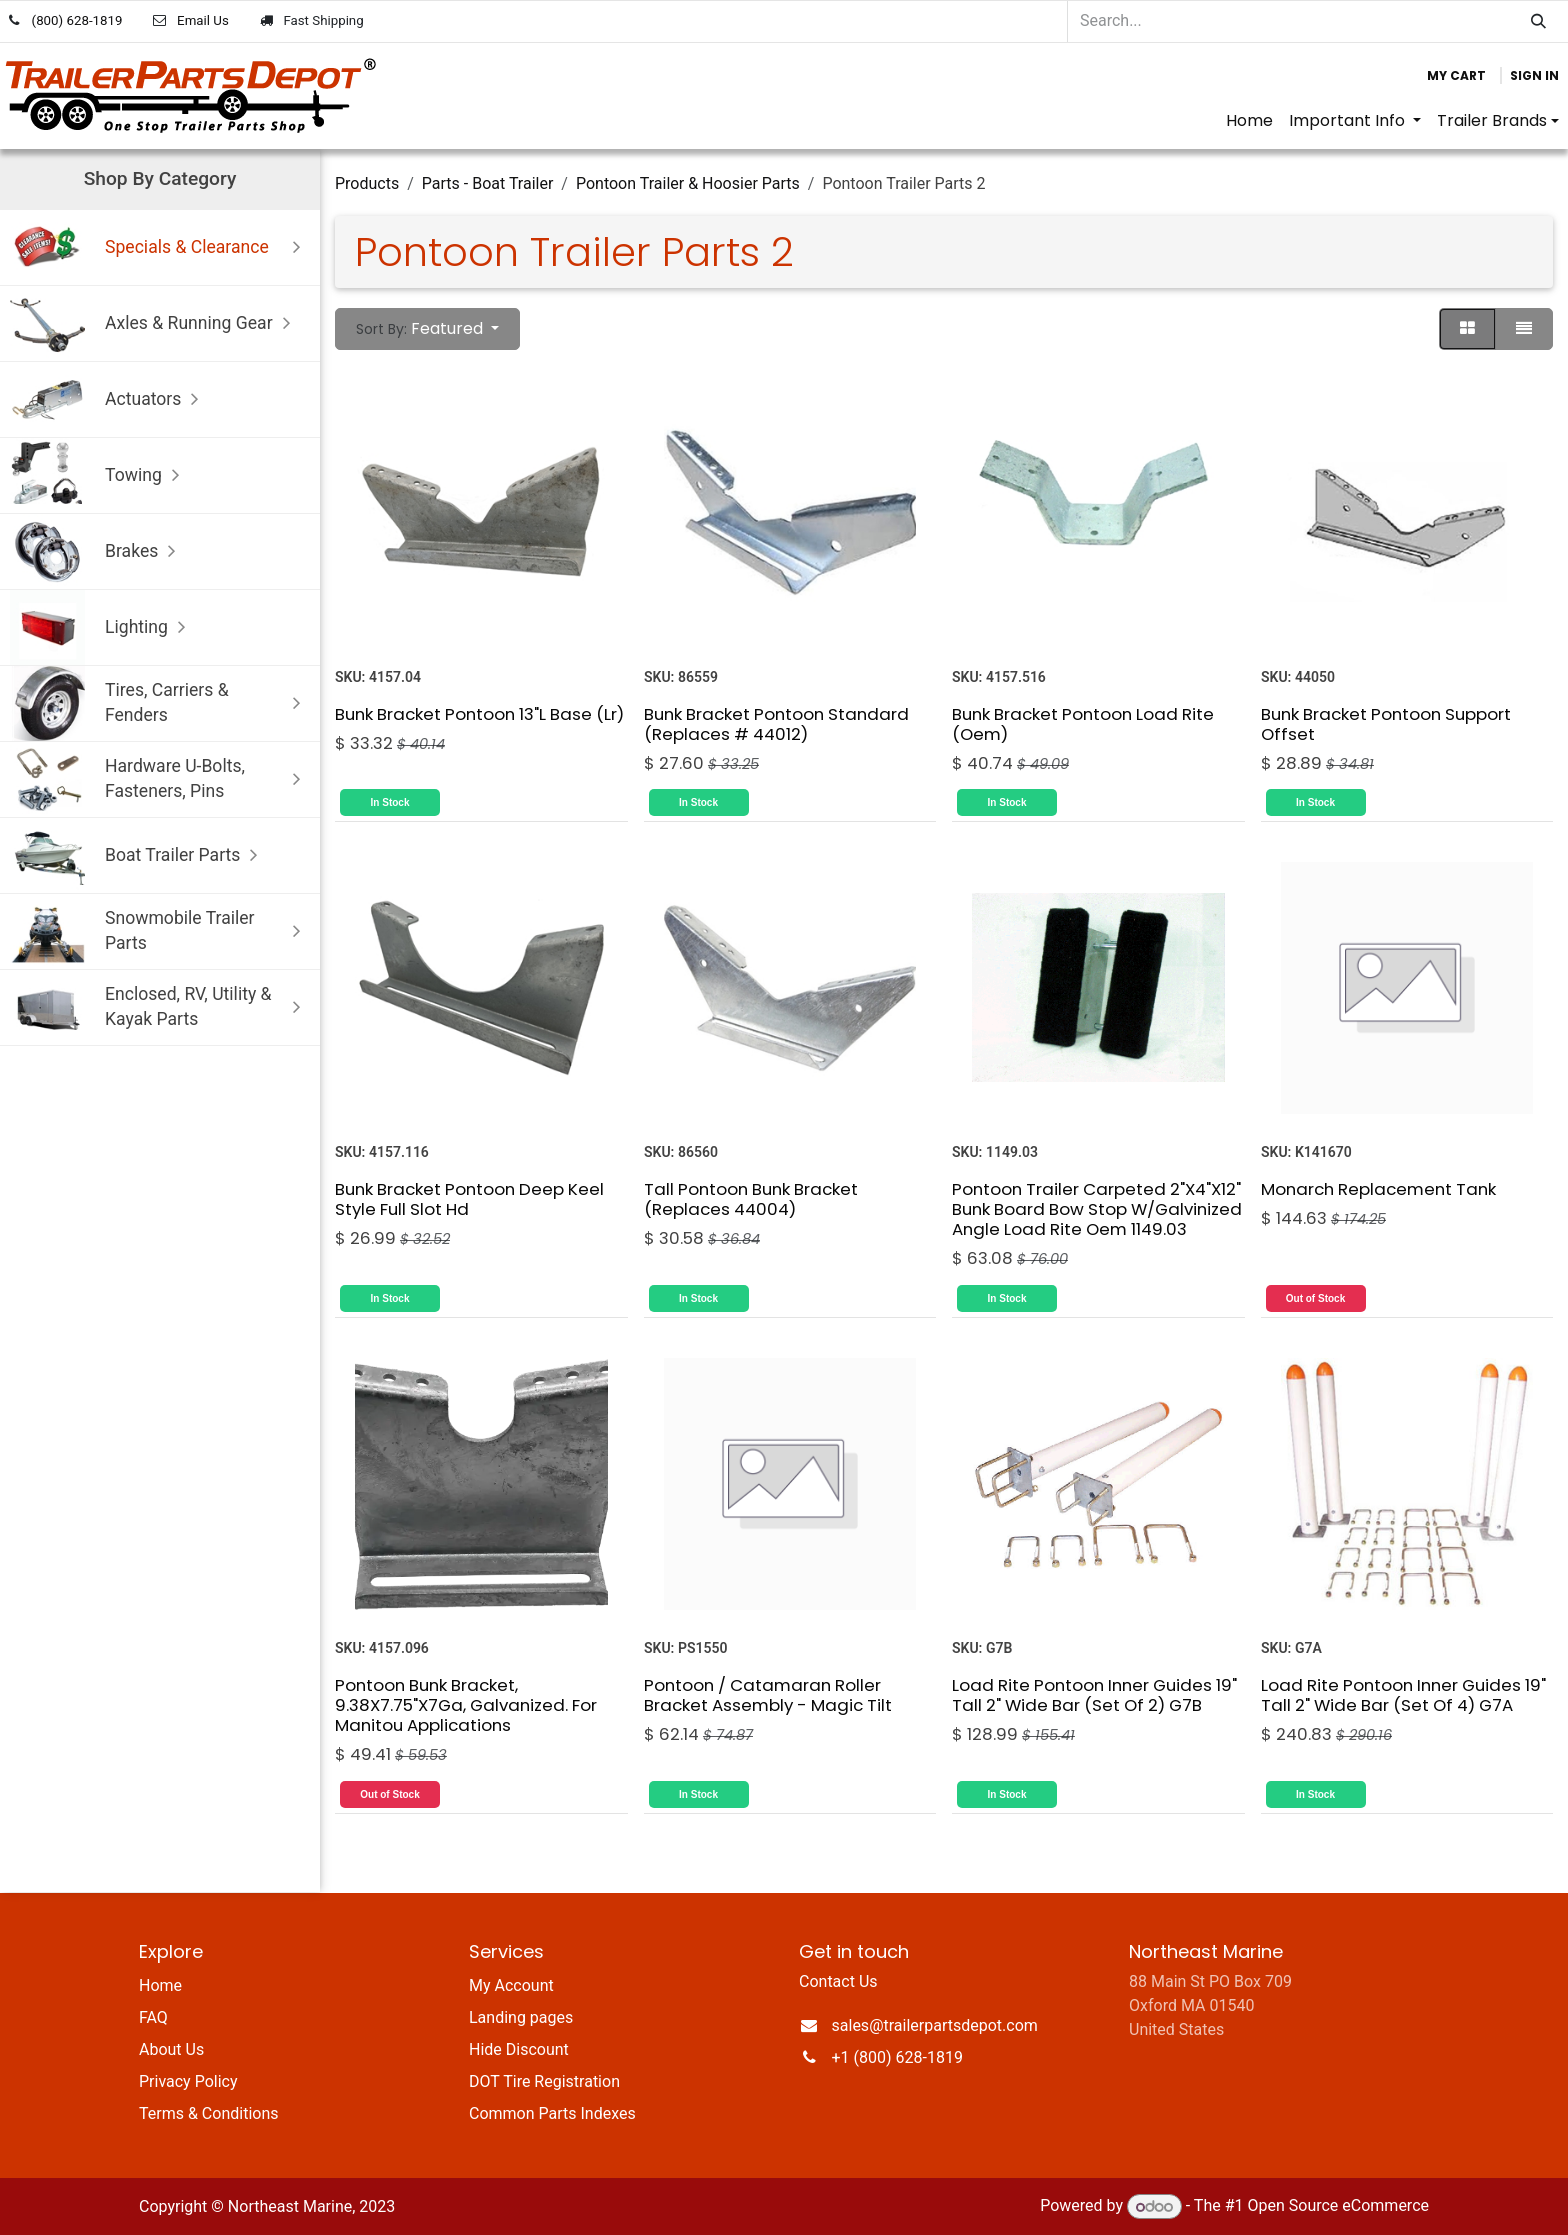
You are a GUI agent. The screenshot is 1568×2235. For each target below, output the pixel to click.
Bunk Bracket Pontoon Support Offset (1386, 723)
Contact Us (838, 1981)
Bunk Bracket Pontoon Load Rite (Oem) (1083, 723)
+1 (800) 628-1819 (897, 2057)
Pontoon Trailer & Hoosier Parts (688, 183)
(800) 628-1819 (77, 20)
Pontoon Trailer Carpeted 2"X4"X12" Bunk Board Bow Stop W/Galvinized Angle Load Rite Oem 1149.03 (1097, 1209)
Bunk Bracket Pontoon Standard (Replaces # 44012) (776, 723)
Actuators (109, 399)
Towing (99, 475)
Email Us (203, 20)
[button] (427, 329)
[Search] (1538, 21)
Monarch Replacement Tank (1378, 1189)
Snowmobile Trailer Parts (160, 931)
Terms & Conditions (209, 2113)
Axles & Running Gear (155, 323)
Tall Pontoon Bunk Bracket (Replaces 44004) (751, 1199)
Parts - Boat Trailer (488, 183)
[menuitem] (1249, 121)
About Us (171, 2049)
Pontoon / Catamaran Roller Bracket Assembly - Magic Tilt (768, 1695)
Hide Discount (519, 2049)
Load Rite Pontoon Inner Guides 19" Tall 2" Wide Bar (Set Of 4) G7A (1403, 1695)
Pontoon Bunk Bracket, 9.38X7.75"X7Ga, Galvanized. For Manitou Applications (466, 1705)
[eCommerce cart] (1456, 76)
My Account (511, 1985)
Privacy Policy (188, 2081)
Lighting (102, 627)
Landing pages (521, 2017)
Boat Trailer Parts (138, 855)
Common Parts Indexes (552, 2113)
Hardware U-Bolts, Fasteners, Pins (160, 779)
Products (367, 183)
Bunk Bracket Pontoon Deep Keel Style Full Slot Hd (469, 1199)
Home (160, 1985)
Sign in (1534, 75)
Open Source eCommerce (1338, 2206)
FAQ (153, 2017)
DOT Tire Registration (544, 2081)
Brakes (97, 551)
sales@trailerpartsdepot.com (935, 2025)
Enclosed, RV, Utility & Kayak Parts (160, 1007)
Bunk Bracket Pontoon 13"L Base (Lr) (479, 713)
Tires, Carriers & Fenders (160, 703)
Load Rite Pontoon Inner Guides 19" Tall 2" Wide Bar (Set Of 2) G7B (1094, 1695)
